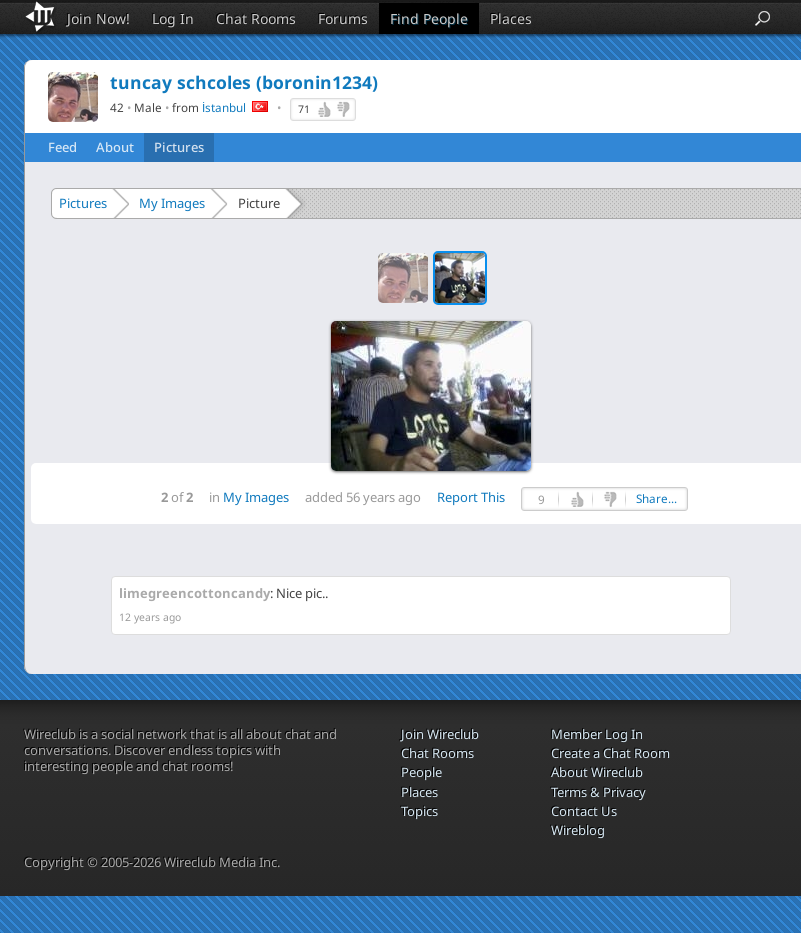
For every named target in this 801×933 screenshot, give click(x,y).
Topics (419, 811)
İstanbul (224, 107)
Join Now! (98, 18)
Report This (471, 497)
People (421, 772)
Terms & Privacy (598, 792)
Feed (62, 147)
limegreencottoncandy (194, 593)
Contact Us (584, 811)
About (115, 147)
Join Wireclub (440, 734)
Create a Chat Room (610, 753)
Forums (343, 18)
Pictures (179, 147)
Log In (173, 18)
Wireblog (578, 830)
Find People (429, 18)
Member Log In (597, 734)
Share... (656, 498)
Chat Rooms (256, 18)
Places (511, 18)
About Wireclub (597, 772)
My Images (172, 203)
